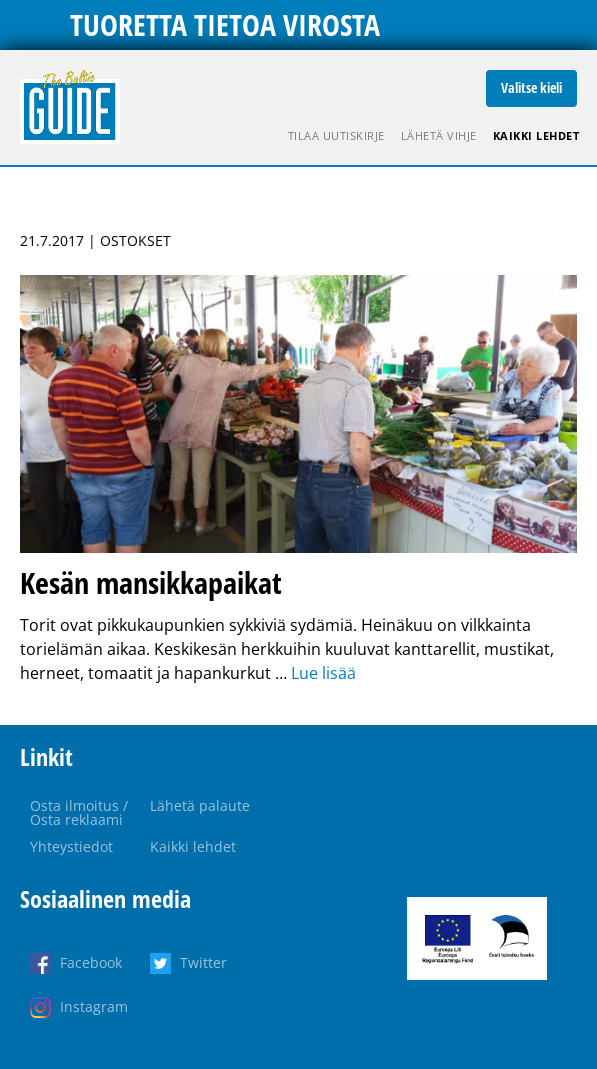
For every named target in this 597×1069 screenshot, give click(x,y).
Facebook (91, 962)
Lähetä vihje (439, 135)
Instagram (94, 1006)
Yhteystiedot (71, 846)
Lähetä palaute (200, 805)
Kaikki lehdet (536, 135)
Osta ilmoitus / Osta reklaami (79, 812)
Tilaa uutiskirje (336, 135)
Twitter (203, 962)
